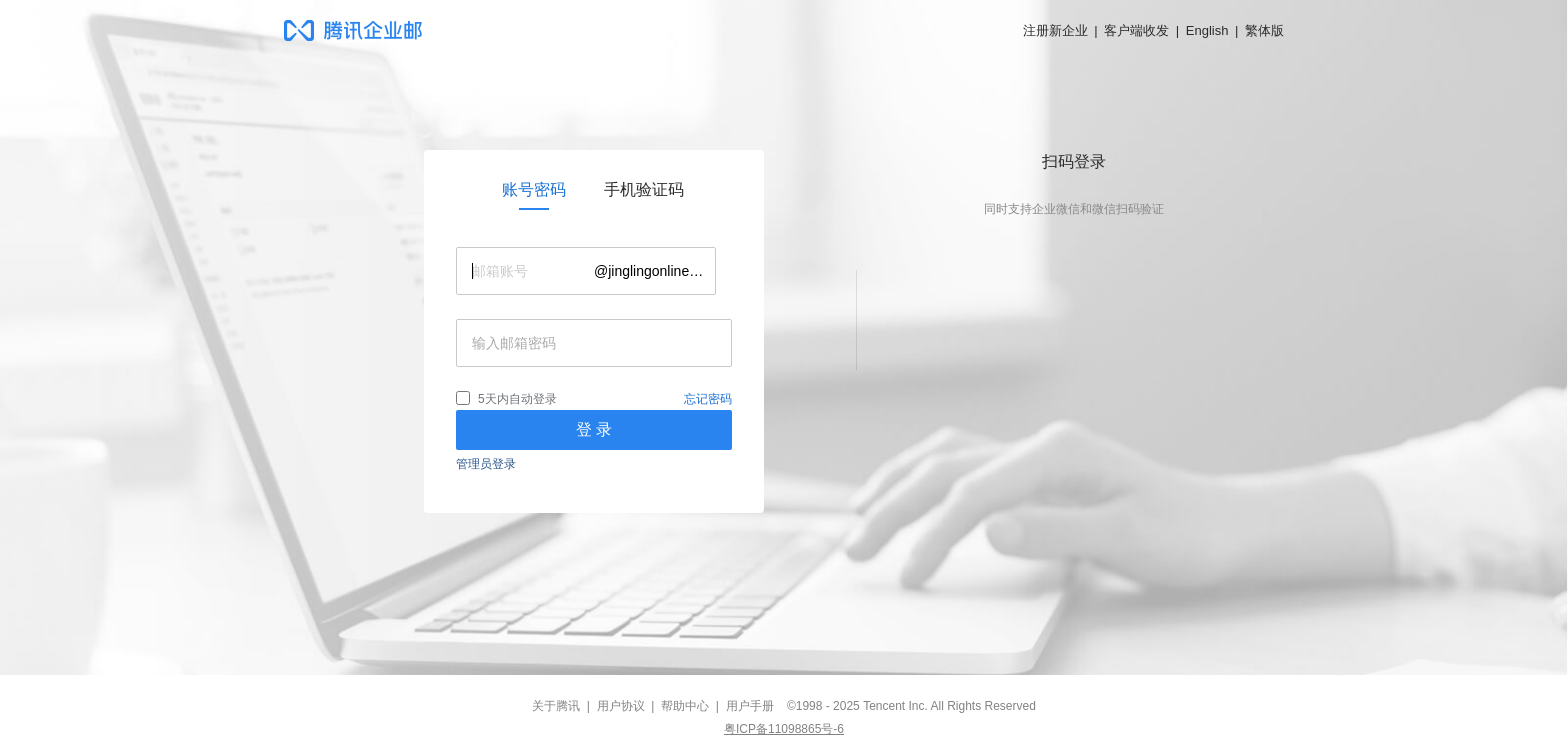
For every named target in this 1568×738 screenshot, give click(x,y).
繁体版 (1264, 30)
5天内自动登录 (517, 399)
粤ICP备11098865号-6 (784, 729)
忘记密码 (708, 399)
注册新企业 (1055, 30)
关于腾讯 (556, 706)
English (1207, 30)
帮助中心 (685, 706)
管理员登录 (486, 464)
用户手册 (750, 706)
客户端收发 (1136, 30)
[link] (534, 190)
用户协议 (621, 706)
